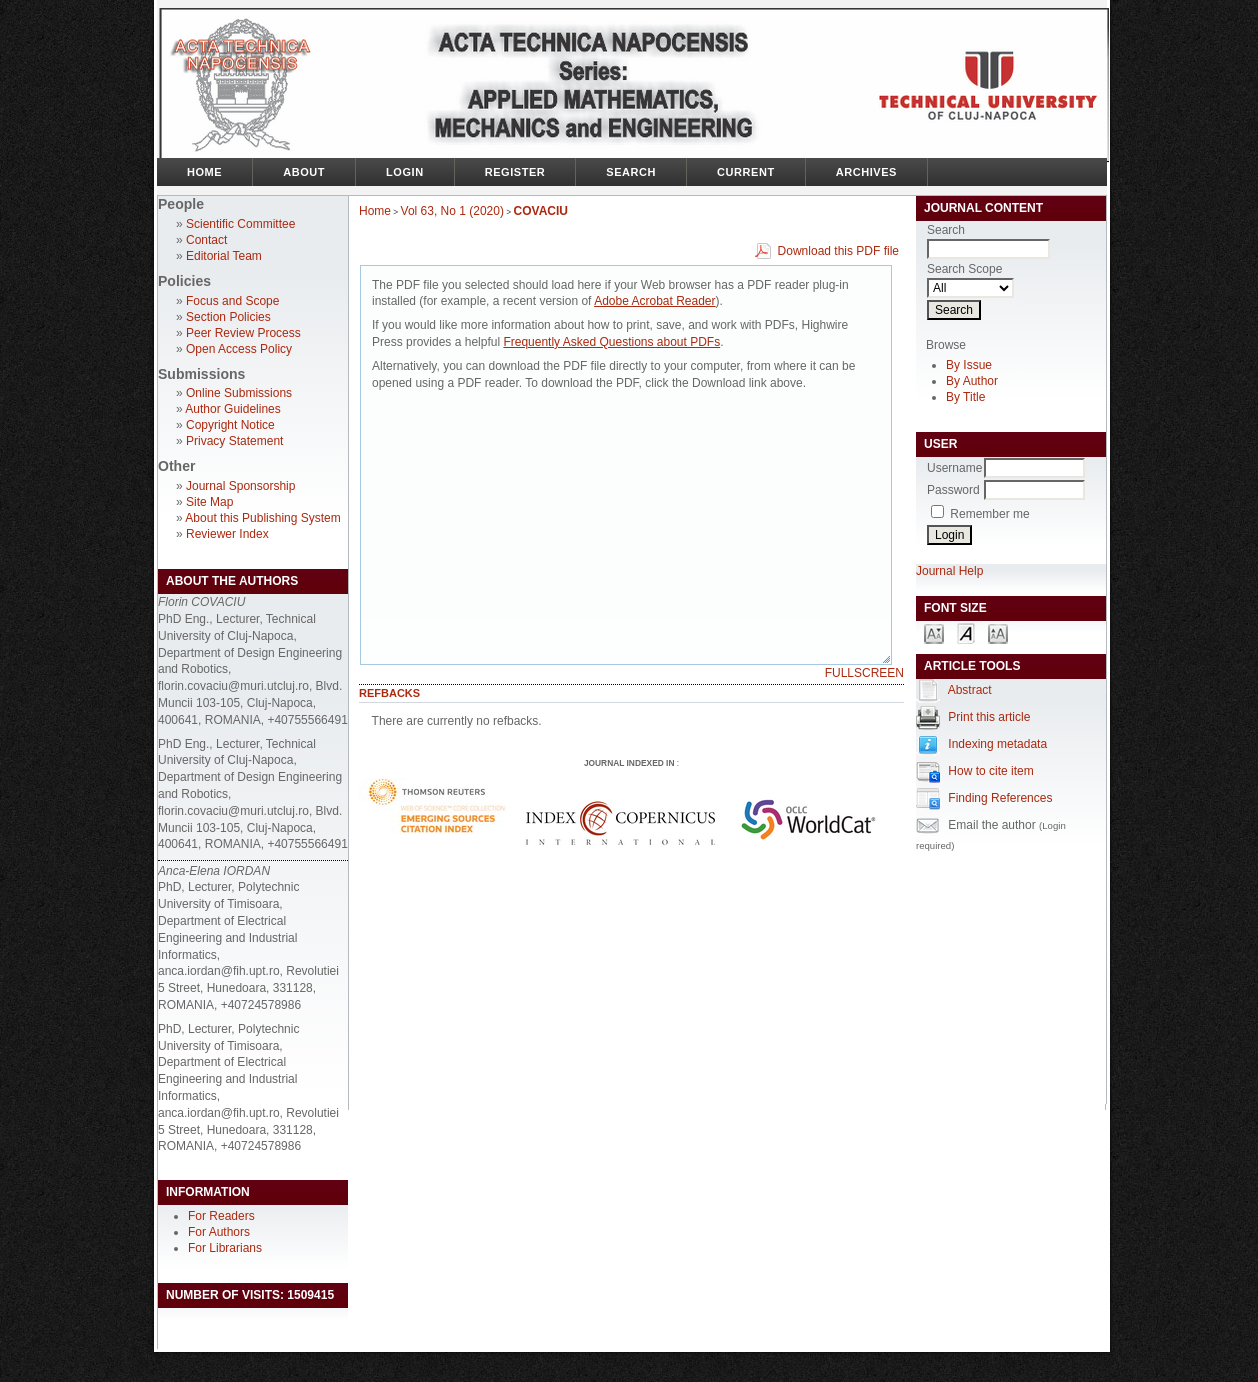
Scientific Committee (240, 224)
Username (954, 468)
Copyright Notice (230, 425)
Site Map (209, 502)
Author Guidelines (232, 409)
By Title (965, 397)
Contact (206, 240)
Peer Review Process (243, 333)
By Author (972, 381)
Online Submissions (239, 393)
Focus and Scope (232, 301)
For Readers (221, 1216)
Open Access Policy (239, 349)
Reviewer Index (227, 534)
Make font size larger (998, 632)
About (304, 172)
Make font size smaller (934, 632)
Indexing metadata (997, 744)
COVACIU (541, 211)
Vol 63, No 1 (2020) (452, 211)
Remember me (989, 514)
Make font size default (966, 632)
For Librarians (225, 1248)
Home (204, 172)
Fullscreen (864, 673)
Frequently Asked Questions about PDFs (611, 342)
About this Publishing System (262, 518)
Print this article (989, 717)
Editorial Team (224, 256)
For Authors (219, 1232)
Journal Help (949, 571)
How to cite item (990, 771)
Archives (866, 172)
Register (515, 172)
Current (746, 172)
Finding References (1000, 798)
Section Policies (228, 317)
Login (405, 172)
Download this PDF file (838, 251)
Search (631, 172)
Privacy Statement (234, 441)
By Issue (969, 365)
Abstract (970, 690)
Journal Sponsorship (240, 486)
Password (953, 490)
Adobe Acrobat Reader (654, 301)
